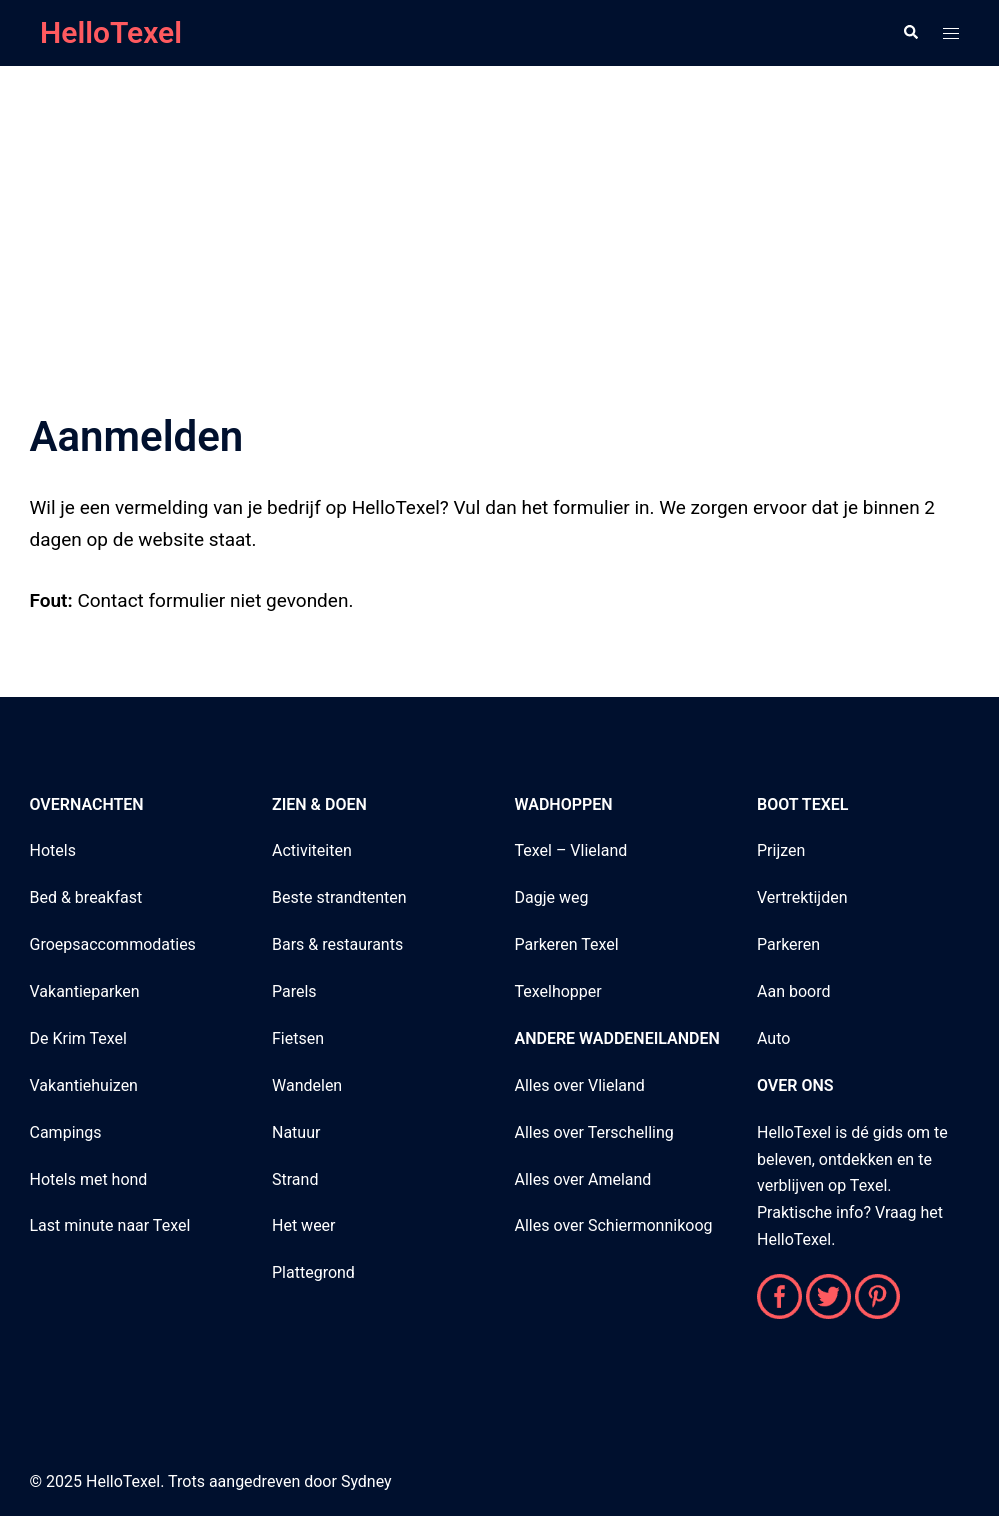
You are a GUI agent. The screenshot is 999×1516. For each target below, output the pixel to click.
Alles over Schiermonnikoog (614, 1225)
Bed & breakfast (86, 897)
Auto (773, 1038)
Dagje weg (552, 897)
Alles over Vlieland (580, 1085)
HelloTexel (111, 32)
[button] (910, 33)
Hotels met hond (89, 1179)
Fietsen (298, 1038)
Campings (66, 1132)
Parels (294, 991)
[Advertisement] (499, 214)
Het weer (304, 1225)
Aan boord (793, 991)
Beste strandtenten (339, 897)
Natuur (296, 1132)
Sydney (366, 1481)
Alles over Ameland (583, 1179)
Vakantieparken (85, 991)
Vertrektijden (802, 897)
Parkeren (788, 944)
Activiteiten (312, 850)
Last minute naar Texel (110, 1225)
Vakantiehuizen (84, 1085)
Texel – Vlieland (571, 850)
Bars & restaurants (337, 944)
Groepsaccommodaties (113, 944)
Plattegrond (313, 1272)
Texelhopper (558, 991)
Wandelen (307, 1085)
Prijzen (781, 850)
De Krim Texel (78, 1038)
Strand (295, 1179)
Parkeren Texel (567, 944)
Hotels (53, 850)
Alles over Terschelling (594, 1132)
